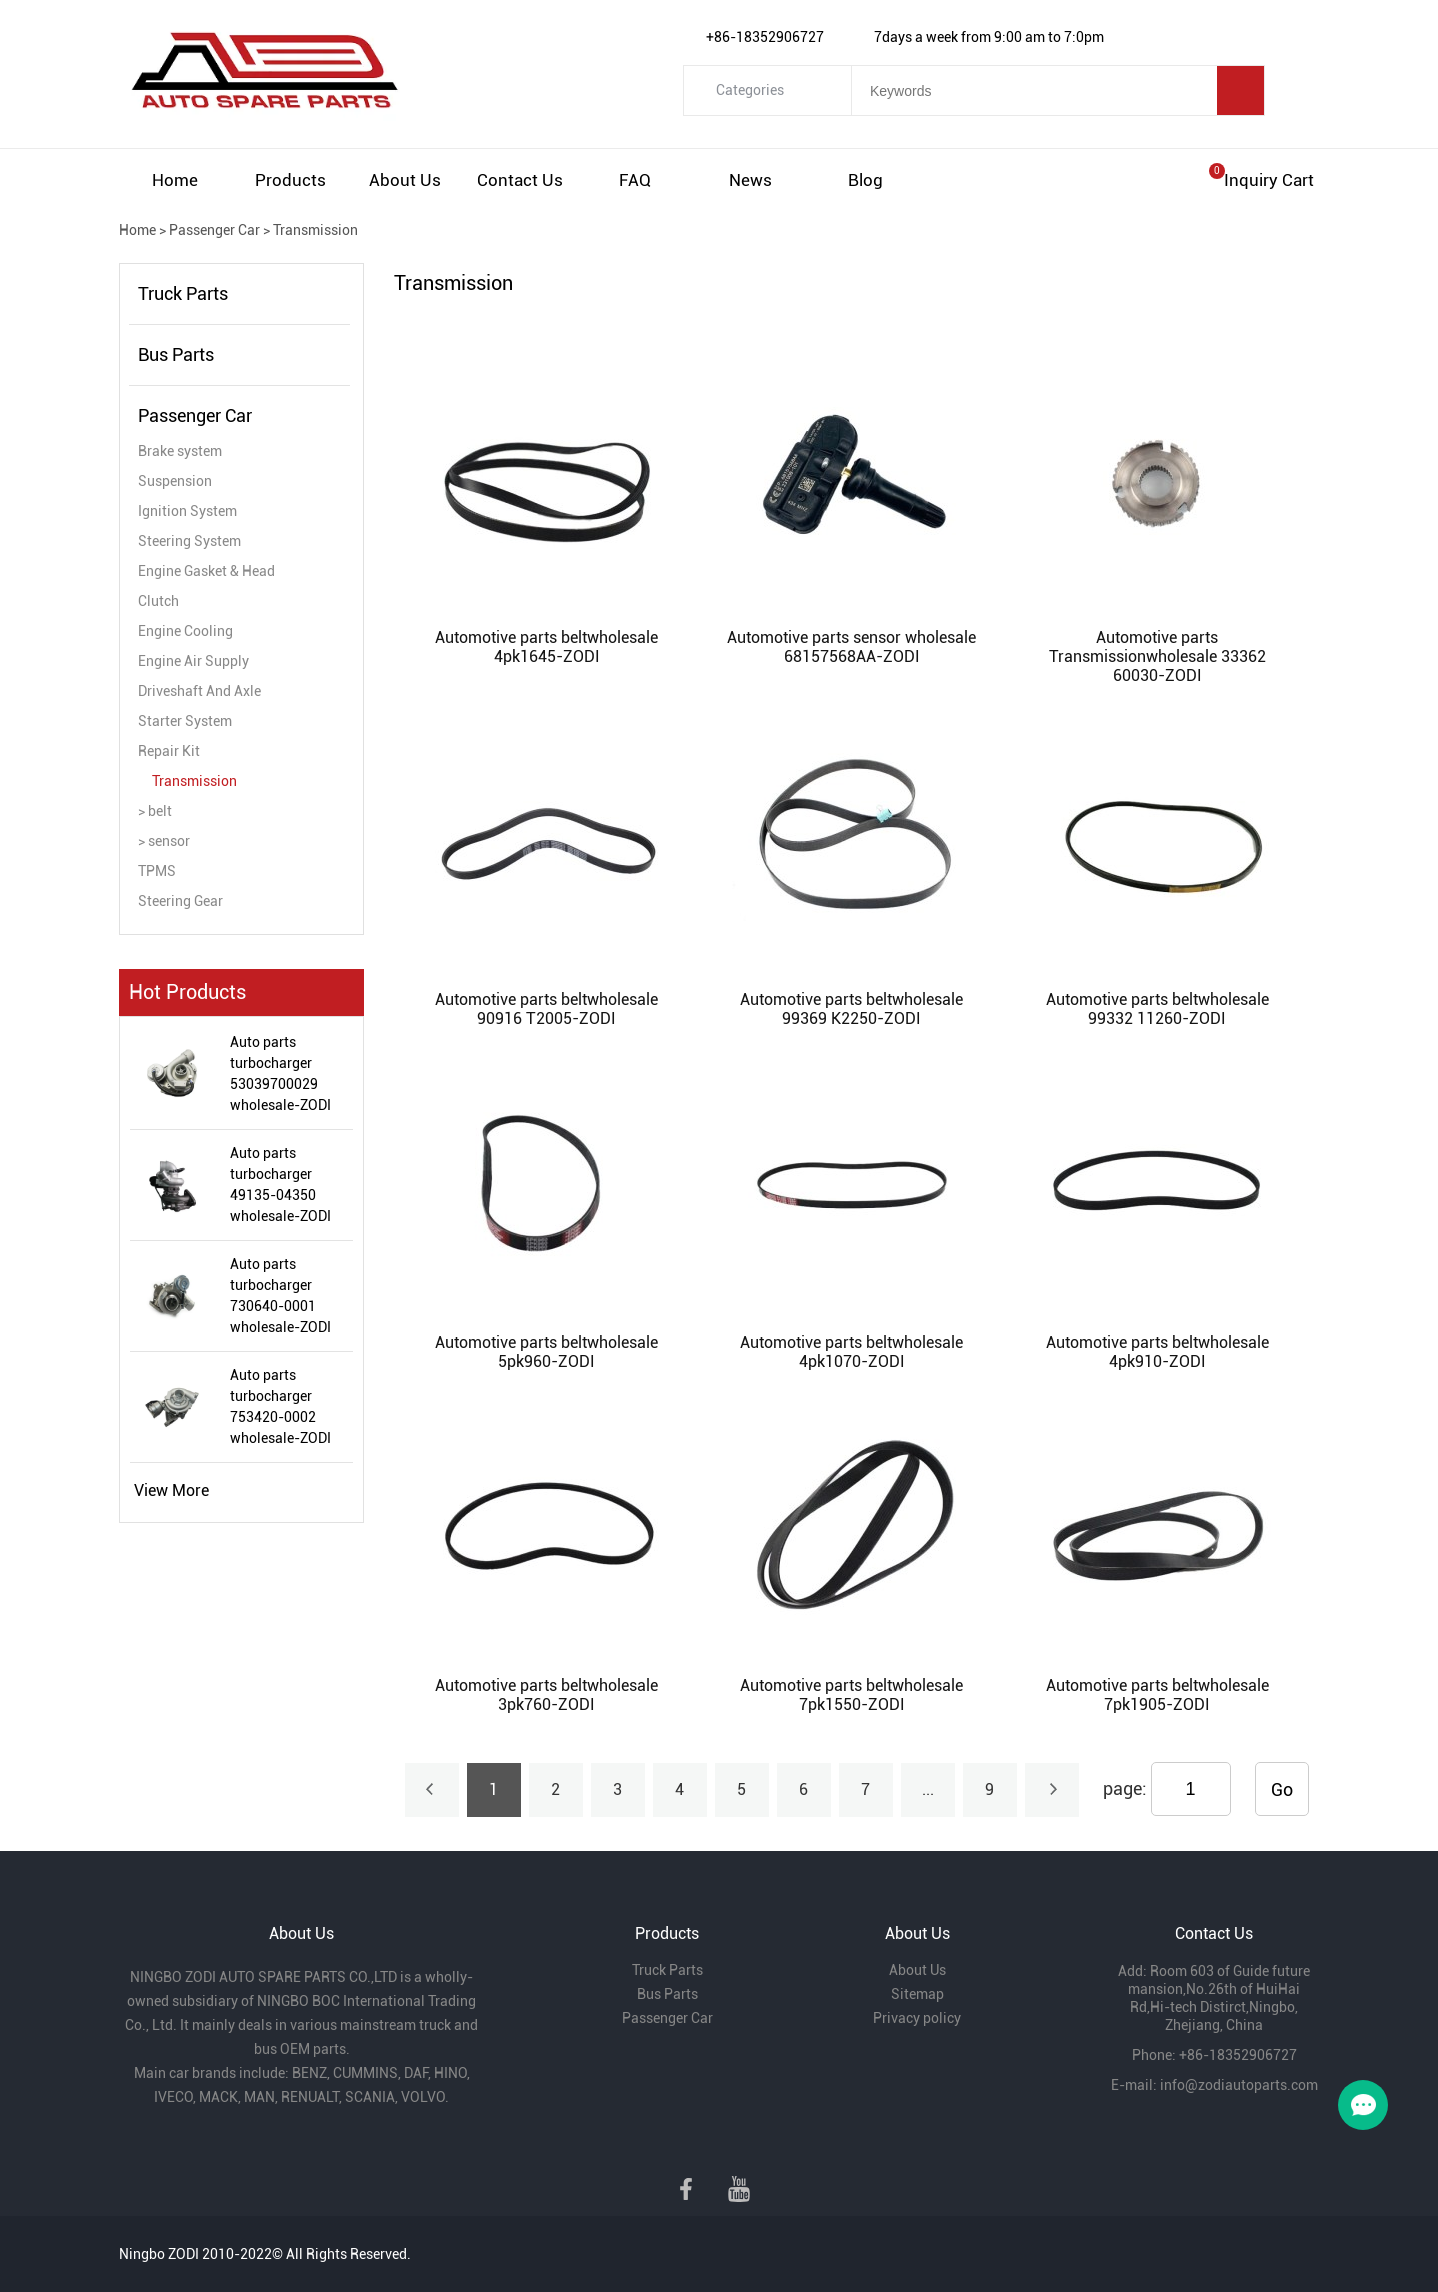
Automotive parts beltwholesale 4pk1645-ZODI (546, 647)
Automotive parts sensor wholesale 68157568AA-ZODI (851, 647)
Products (290, 180)
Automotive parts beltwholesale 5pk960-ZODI (546, 1352)
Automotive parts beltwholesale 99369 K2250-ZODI (851, 1009)
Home (175, 180)
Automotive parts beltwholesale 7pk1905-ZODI (1157, 1695)
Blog (865, 180)
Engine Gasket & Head (206, 571)
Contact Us (520, 180)
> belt (155, 811)
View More (171, 1490)
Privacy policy (917, 2018)
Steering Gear (180, 901)
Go (1282, 1789)
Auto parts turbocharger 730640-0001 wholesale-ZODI (280, 1295)
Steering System (189, 541)
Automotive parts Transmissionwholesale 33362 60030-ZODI (1157, 656)
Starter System (185, 721)
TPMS (157, 871)
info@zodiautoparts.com (1239, 2085)
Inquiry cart (1269, 180)
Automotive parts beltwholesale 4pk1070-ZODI (851, 1352)
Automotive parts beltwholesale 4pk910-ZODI (1157, 1352)
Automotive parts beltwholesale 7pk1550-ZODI (851, 1695)
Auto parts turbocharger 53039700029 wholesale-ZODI (280, 1073)
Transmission (315, 230)
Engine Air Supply (193, 661)
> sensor (164, 841)
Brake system (180, 451)
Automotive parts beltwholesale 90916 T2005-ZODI (546, 1009)
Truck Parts (183, 293)
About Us (405, 180)
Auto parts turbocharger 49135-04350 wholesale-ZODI (280, 1184)
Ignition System (187, 511)
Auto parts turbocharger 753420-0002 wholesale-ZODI (280, 1406)
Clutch (158, 601)
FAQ (635, 180)
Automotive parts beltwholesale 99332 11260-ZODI (1157, 1009)
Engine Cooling (185, 631)
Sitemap (917, 1994)
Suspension (175, 481)
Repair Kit (169, 751)
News (750, 180)
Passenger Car (214, 230)
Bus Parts (176, 354)
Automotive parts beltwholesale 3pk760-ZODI (546, 1695)
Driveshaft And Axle (199, 691)
